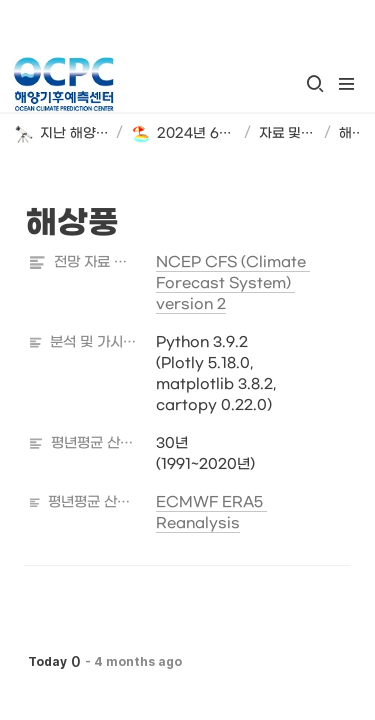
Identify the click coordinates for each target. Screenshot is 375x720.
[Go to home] (63, 84)
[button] (315, 84)
